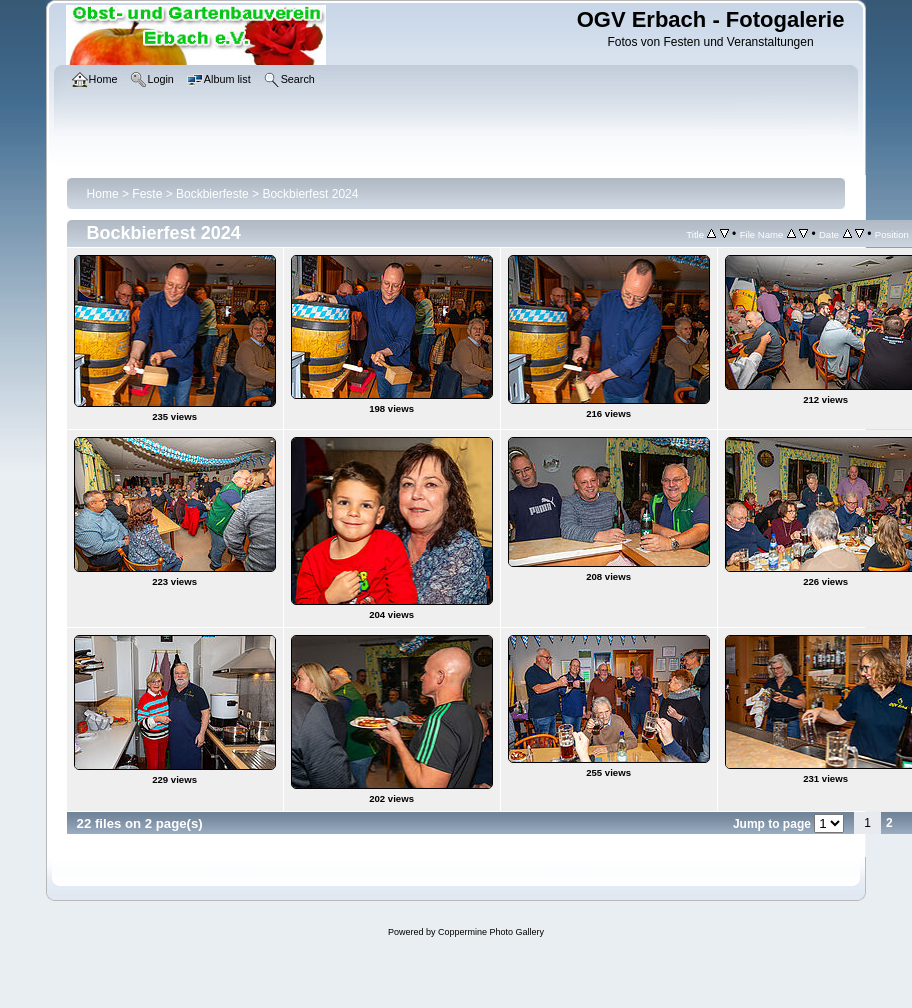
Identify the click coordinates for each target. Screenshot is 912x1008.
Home (103, 194)
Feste (147, 194)
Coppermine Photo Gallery (491, 932)
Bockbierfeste (212, 194)
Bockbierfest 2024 (310, 194)
